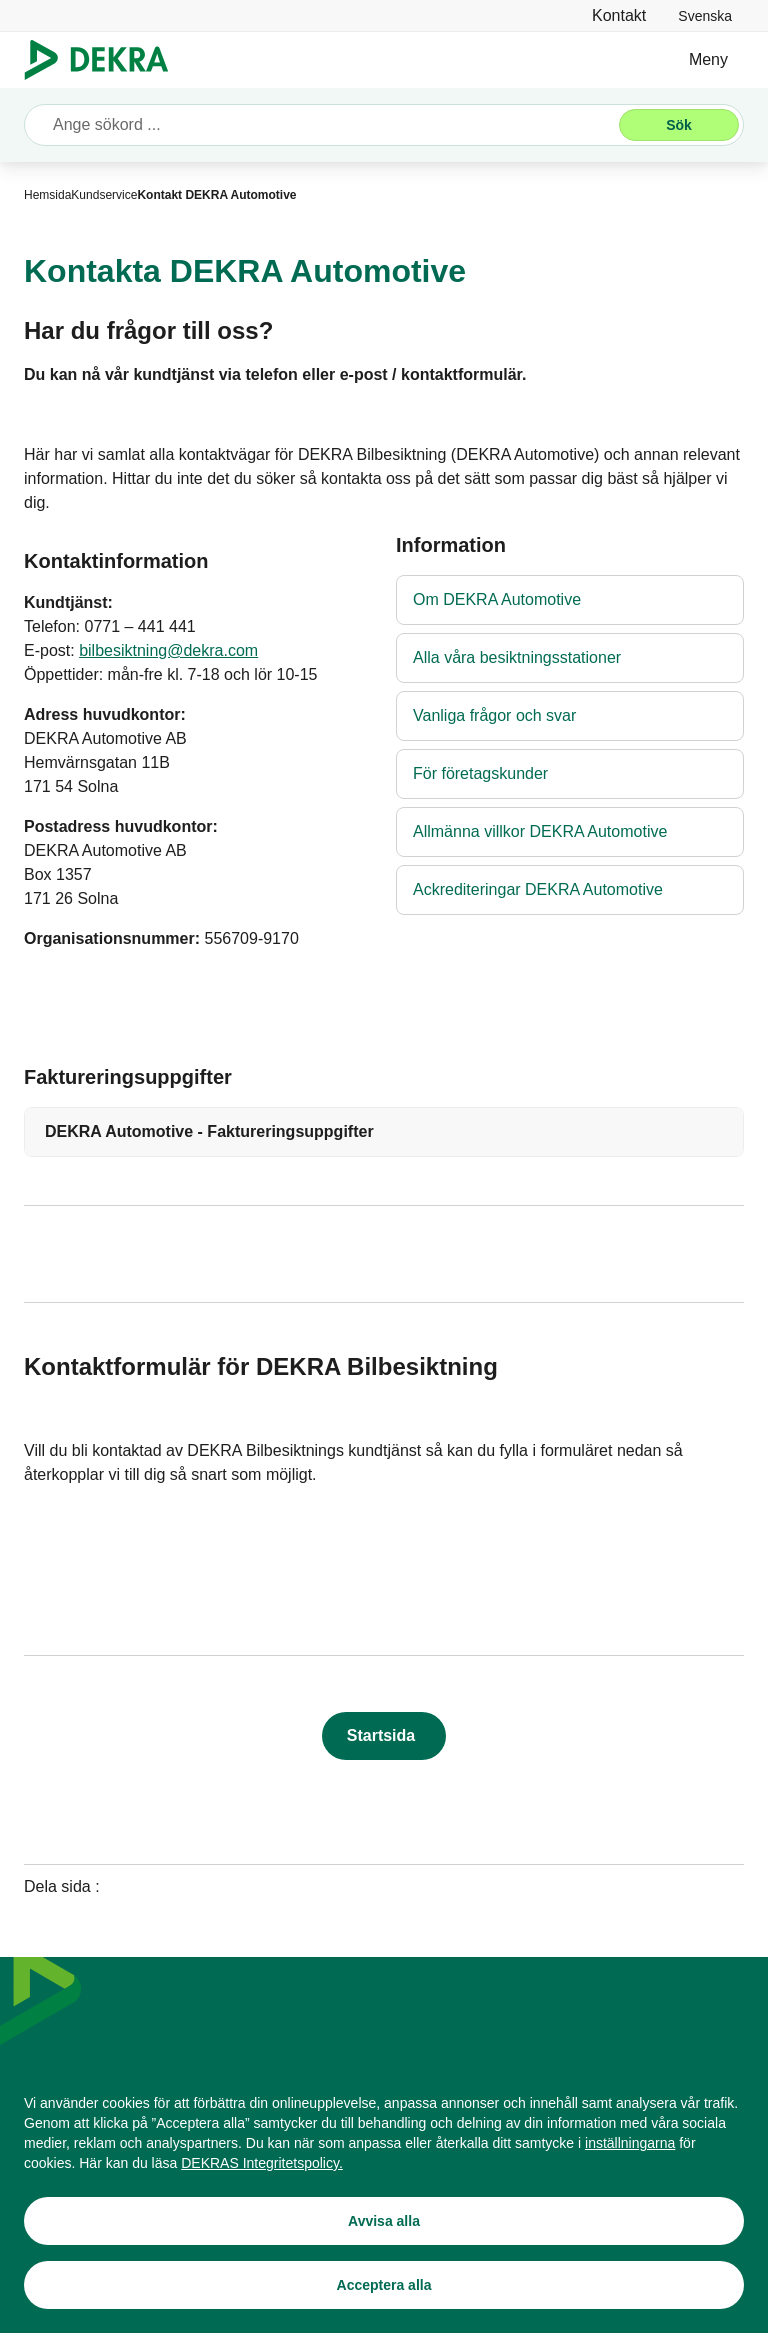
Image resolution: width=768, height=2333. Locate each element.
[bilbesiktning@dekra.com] (168, 651)
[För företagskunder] (570, 774)
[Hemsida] (47, 195)
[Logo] (104, 60)
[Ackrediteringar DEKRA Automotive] (570, 890)
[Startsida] (384, 1736)
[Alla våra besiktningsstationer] (570, 658)
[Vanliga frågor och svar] (570, 716)
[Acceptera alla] (384, 2285)
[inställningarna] (630, 2143)
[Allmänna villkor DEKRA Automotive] (570, 832)
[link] (705, 15)
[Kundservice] (104, 195)
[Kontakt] (619, 15)
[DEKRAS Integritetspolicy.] (262, 2163)
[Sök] (679, 125)
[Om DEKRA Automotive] (570, 600)
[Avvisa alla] (384, 2221)
